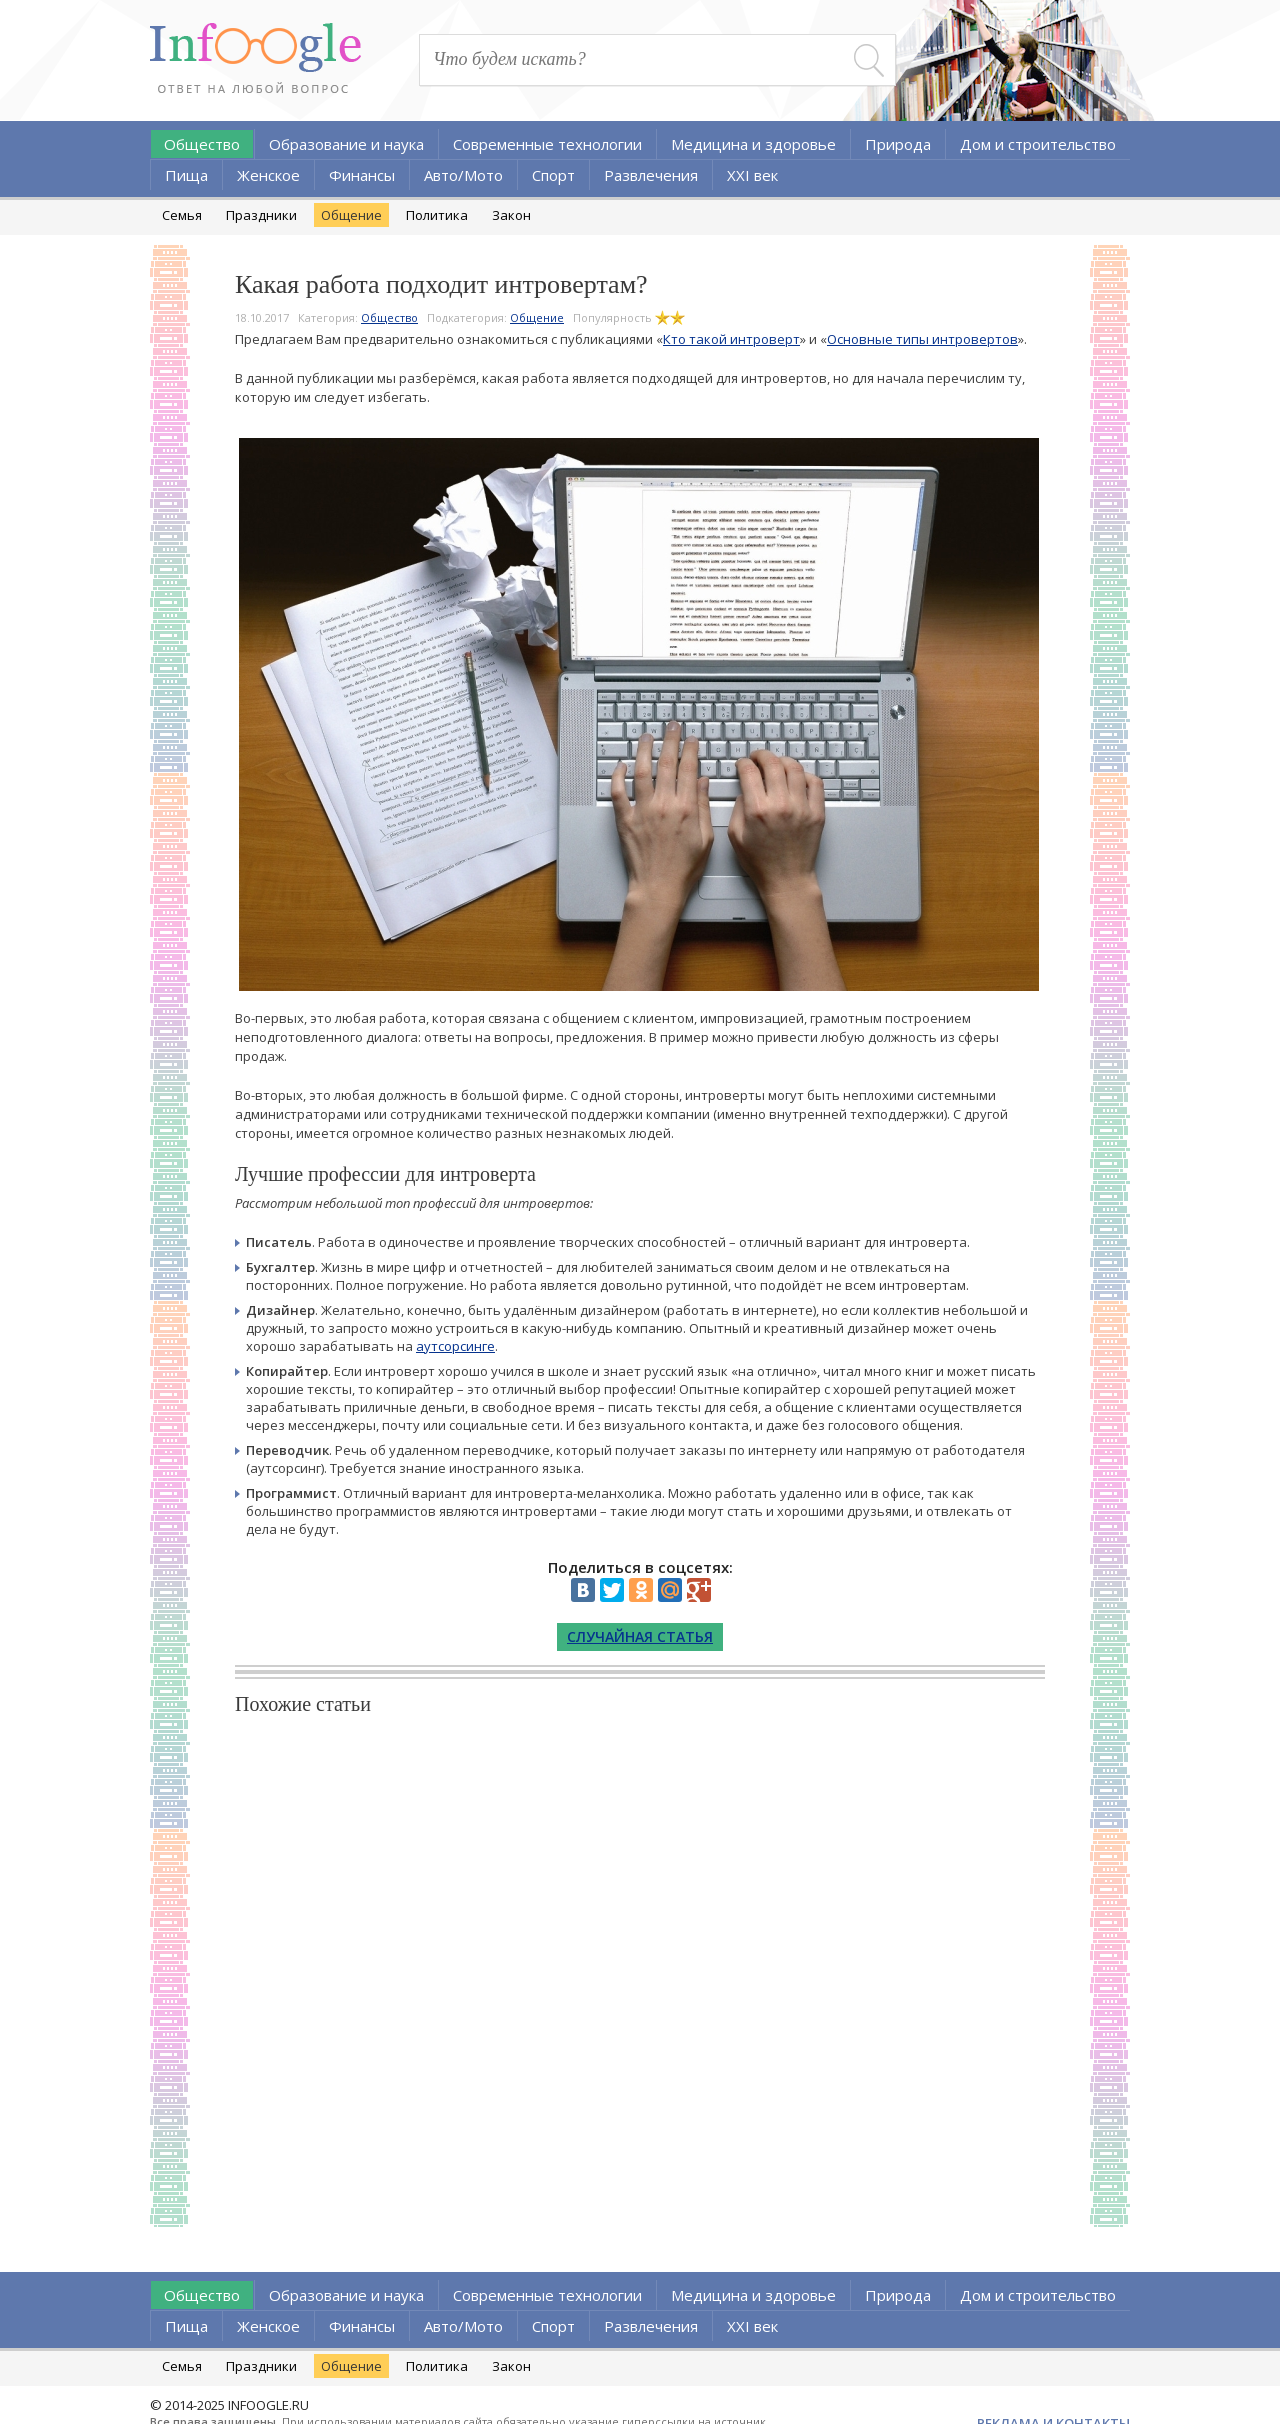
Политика (437, 215)
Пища (186, 175)
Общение (351, 215)
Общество (202, 144)
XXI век (752, 175)
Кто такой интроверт (731, 339)
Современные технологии (547, 144)
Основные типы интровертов (922, 339)
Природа (898, 144)
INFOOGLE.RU (268, 2405)
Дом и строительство (1038, 144)
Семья (182, 215)
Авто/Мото (463, 175)
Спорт (553, 175)
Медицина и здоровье (753, 144)
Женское (268, 175)
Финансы (362, 175)
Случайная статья (640, 1636)
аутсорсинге (455, 1346)
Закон (511, 215)
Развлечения (651, 175)
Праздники (261, 215)
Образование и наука (346, 144)
